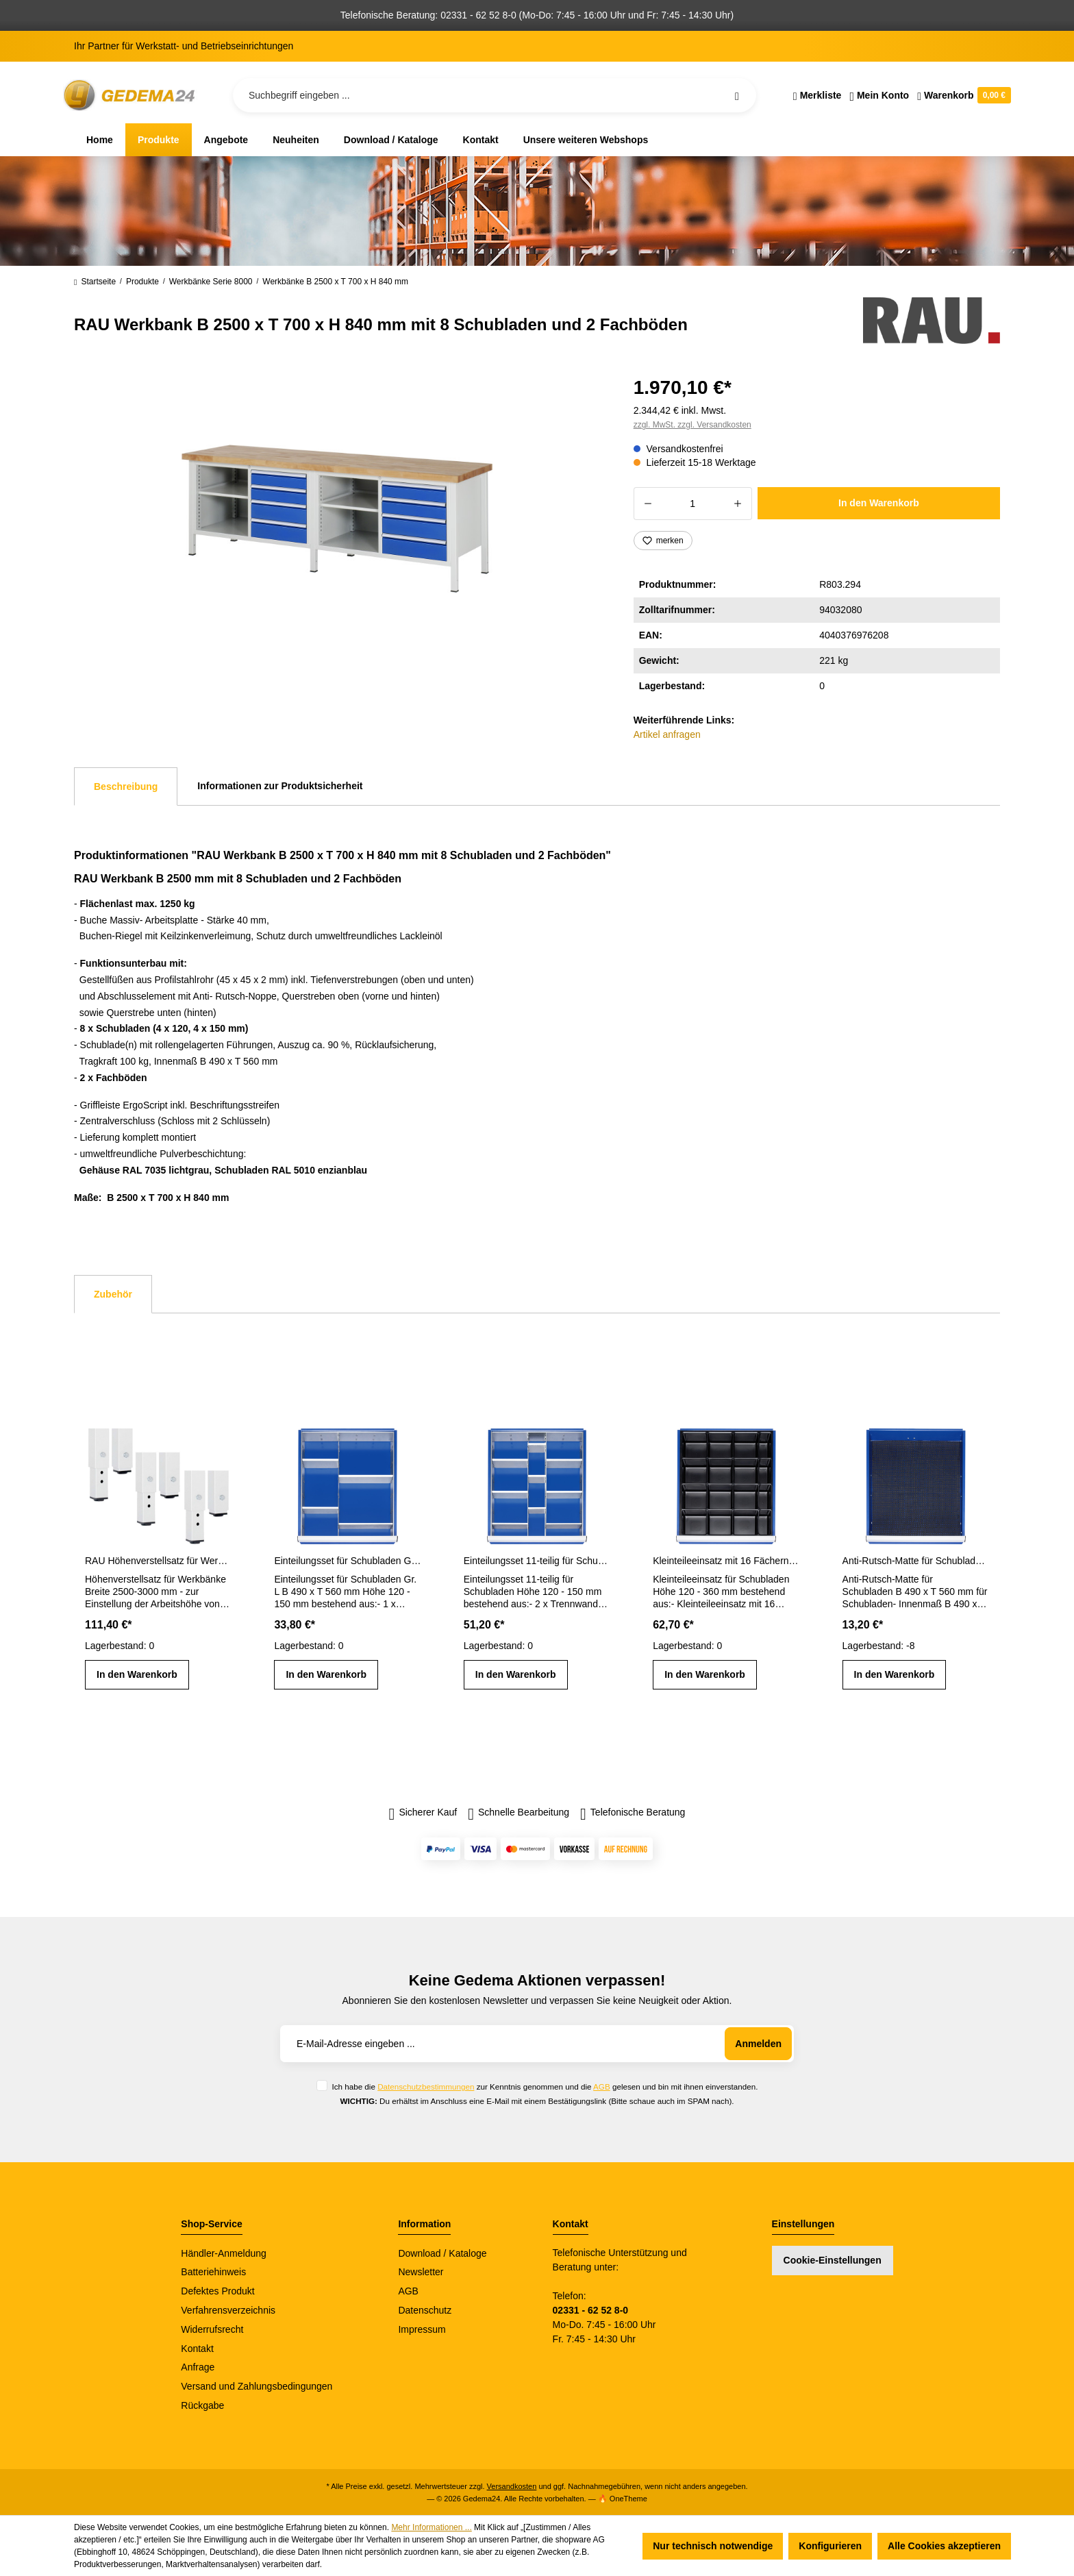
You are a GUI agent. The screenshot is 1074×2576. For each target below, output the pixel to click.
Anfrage (197, 2367)
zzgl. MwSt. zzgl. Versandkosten (692, 425)
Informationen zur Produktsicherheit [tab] (279, 785)
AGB (601, 2086)
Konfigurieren (830, 2545)
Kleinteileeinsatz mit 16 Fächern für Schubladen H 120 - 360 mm (726, 1560)
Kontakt (197, 2348)
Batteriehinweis (213, 2271)
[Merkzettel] (817, 95)
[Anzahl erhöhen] (738, 503)
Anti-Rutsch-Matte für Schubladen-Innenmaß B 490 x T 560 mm (915, 1560)
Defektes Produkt (217, 2291)
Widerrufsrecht (212, 2329)
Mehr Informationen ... (431, 2527)
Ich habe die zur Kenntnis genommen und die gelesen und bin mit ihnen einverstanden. (545, 2086)
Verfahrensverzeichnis (228, 2310)
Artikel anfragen (667, 734)
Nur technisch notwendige (713, 2545)
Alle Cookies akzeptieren (944, 2545)
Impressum (421, 2329)
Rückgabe (202, 2405)
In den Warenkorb (878, 502)
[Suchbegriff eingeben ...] (494, 95)
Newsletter (420, 2271)
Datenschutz (424, 2310)
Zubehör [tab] (113, 1294)
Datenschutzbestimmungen (425, 2086)
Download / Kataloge (442, 2253)
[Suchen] (737, 95)
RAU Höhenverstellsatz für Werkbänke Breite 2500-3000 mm (158, 1560)
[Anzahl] (693, 503)
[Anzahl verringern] (648, 503)
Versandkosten (512, 2486)
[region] (337, 518)
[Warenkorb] (962, 95)
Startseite (95, 281)
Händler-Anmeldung (223, 2253)
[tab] (125, 786)
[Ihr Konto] (879, 95)
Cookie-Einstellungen (833, 2260)
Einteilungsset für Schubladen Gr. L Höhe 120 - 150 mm (347, 1560)
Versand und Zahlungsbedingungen (256, 2386)
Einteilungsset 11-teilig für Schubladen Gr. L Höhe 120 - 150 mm (537, 1560)
